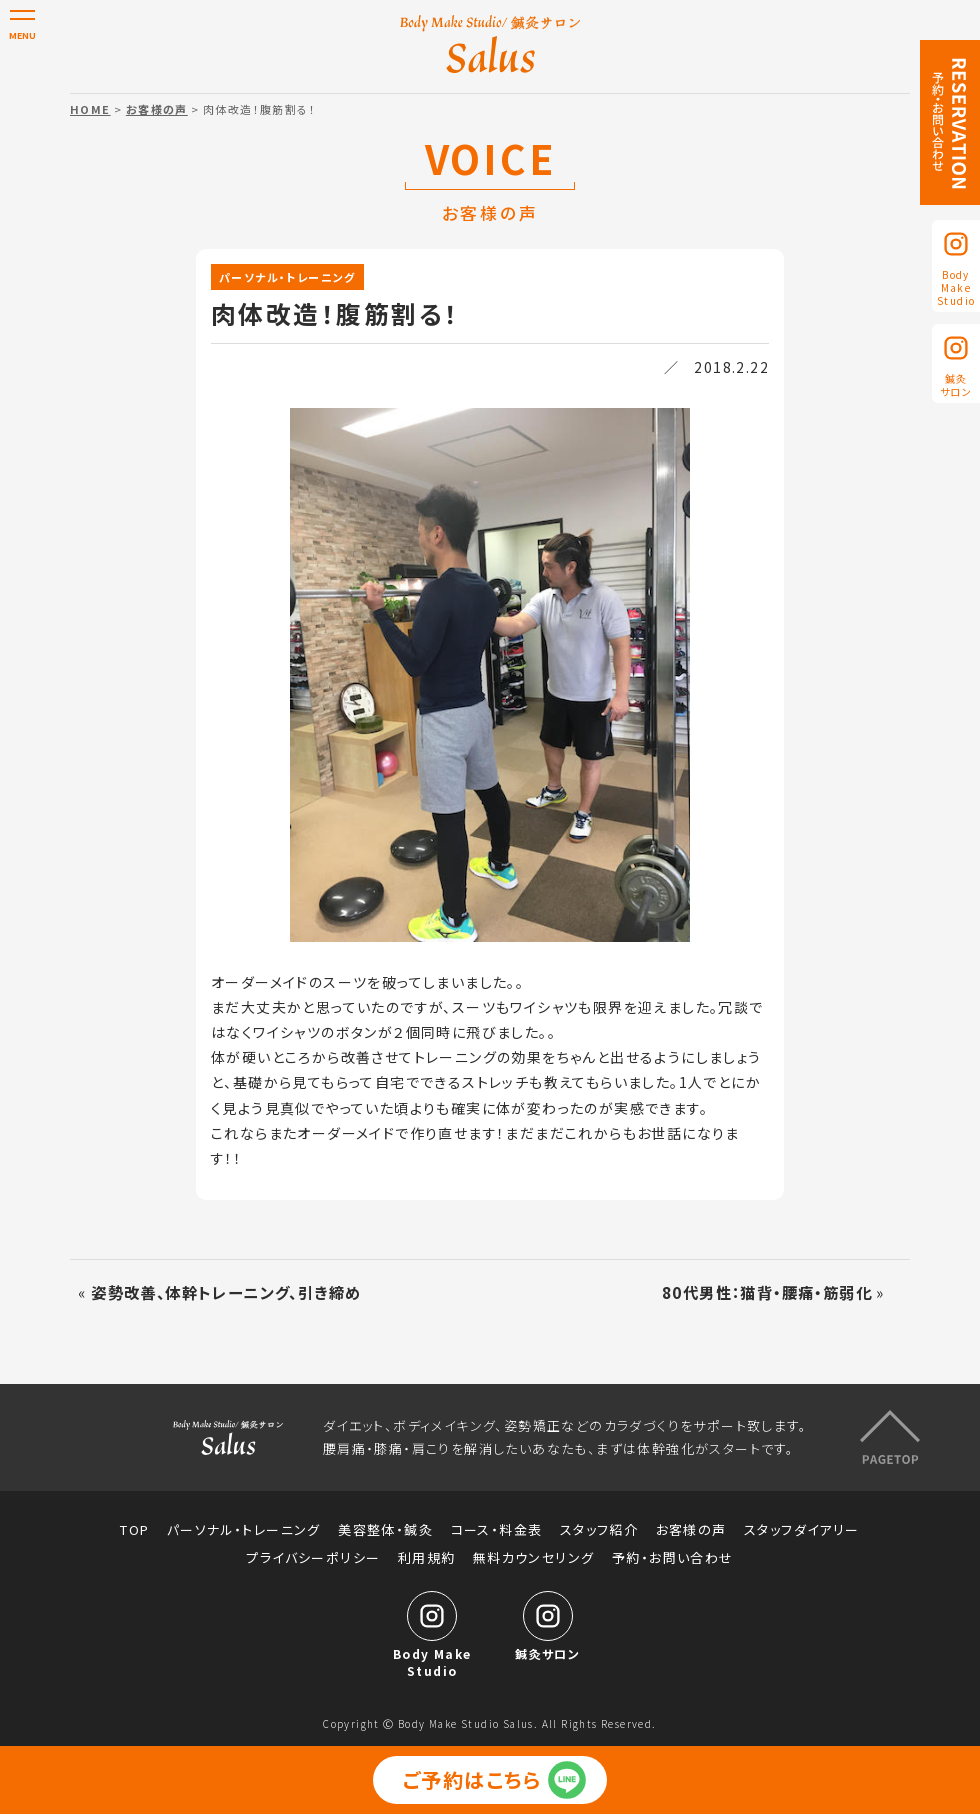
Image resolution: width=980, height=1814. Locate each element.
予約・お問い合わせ (673, 1557)
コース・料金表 (497, 1529)
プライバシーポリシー (313, 1557)
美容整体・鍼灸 (385, 1529)
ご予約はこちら (472, 1779)
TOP (134, 1529)
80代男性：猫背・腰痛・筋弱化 (767, 1292)
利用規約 (427, 1557)
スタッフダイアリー (802, 1529)
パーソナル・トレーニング (287, 277)
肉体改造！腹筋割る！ (335, 313)
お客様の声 (157, 109)
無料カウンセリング (534, 1557)
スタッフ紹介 (599, 1529)
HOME (90, 109)
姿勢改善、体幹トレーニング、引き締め (226, 1292)
